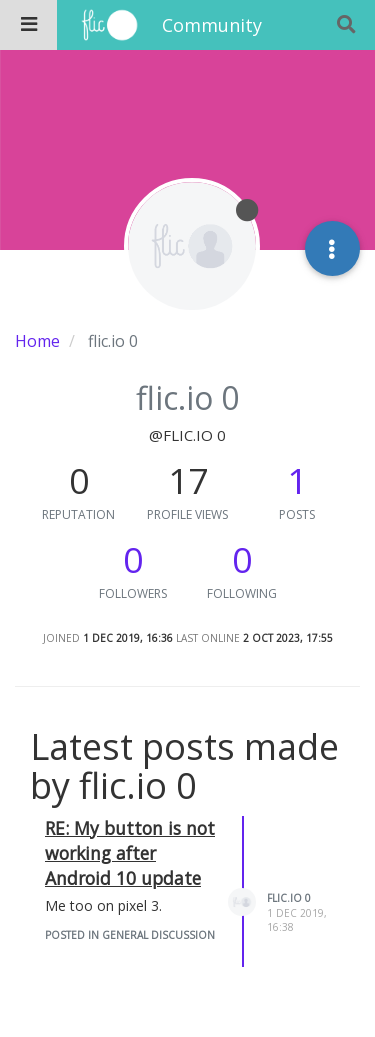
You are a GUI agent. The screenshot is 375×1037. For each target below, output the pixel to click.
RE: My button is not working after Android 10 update (130, 853)
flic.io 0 (289, 898)
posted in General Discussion (130, 935)
